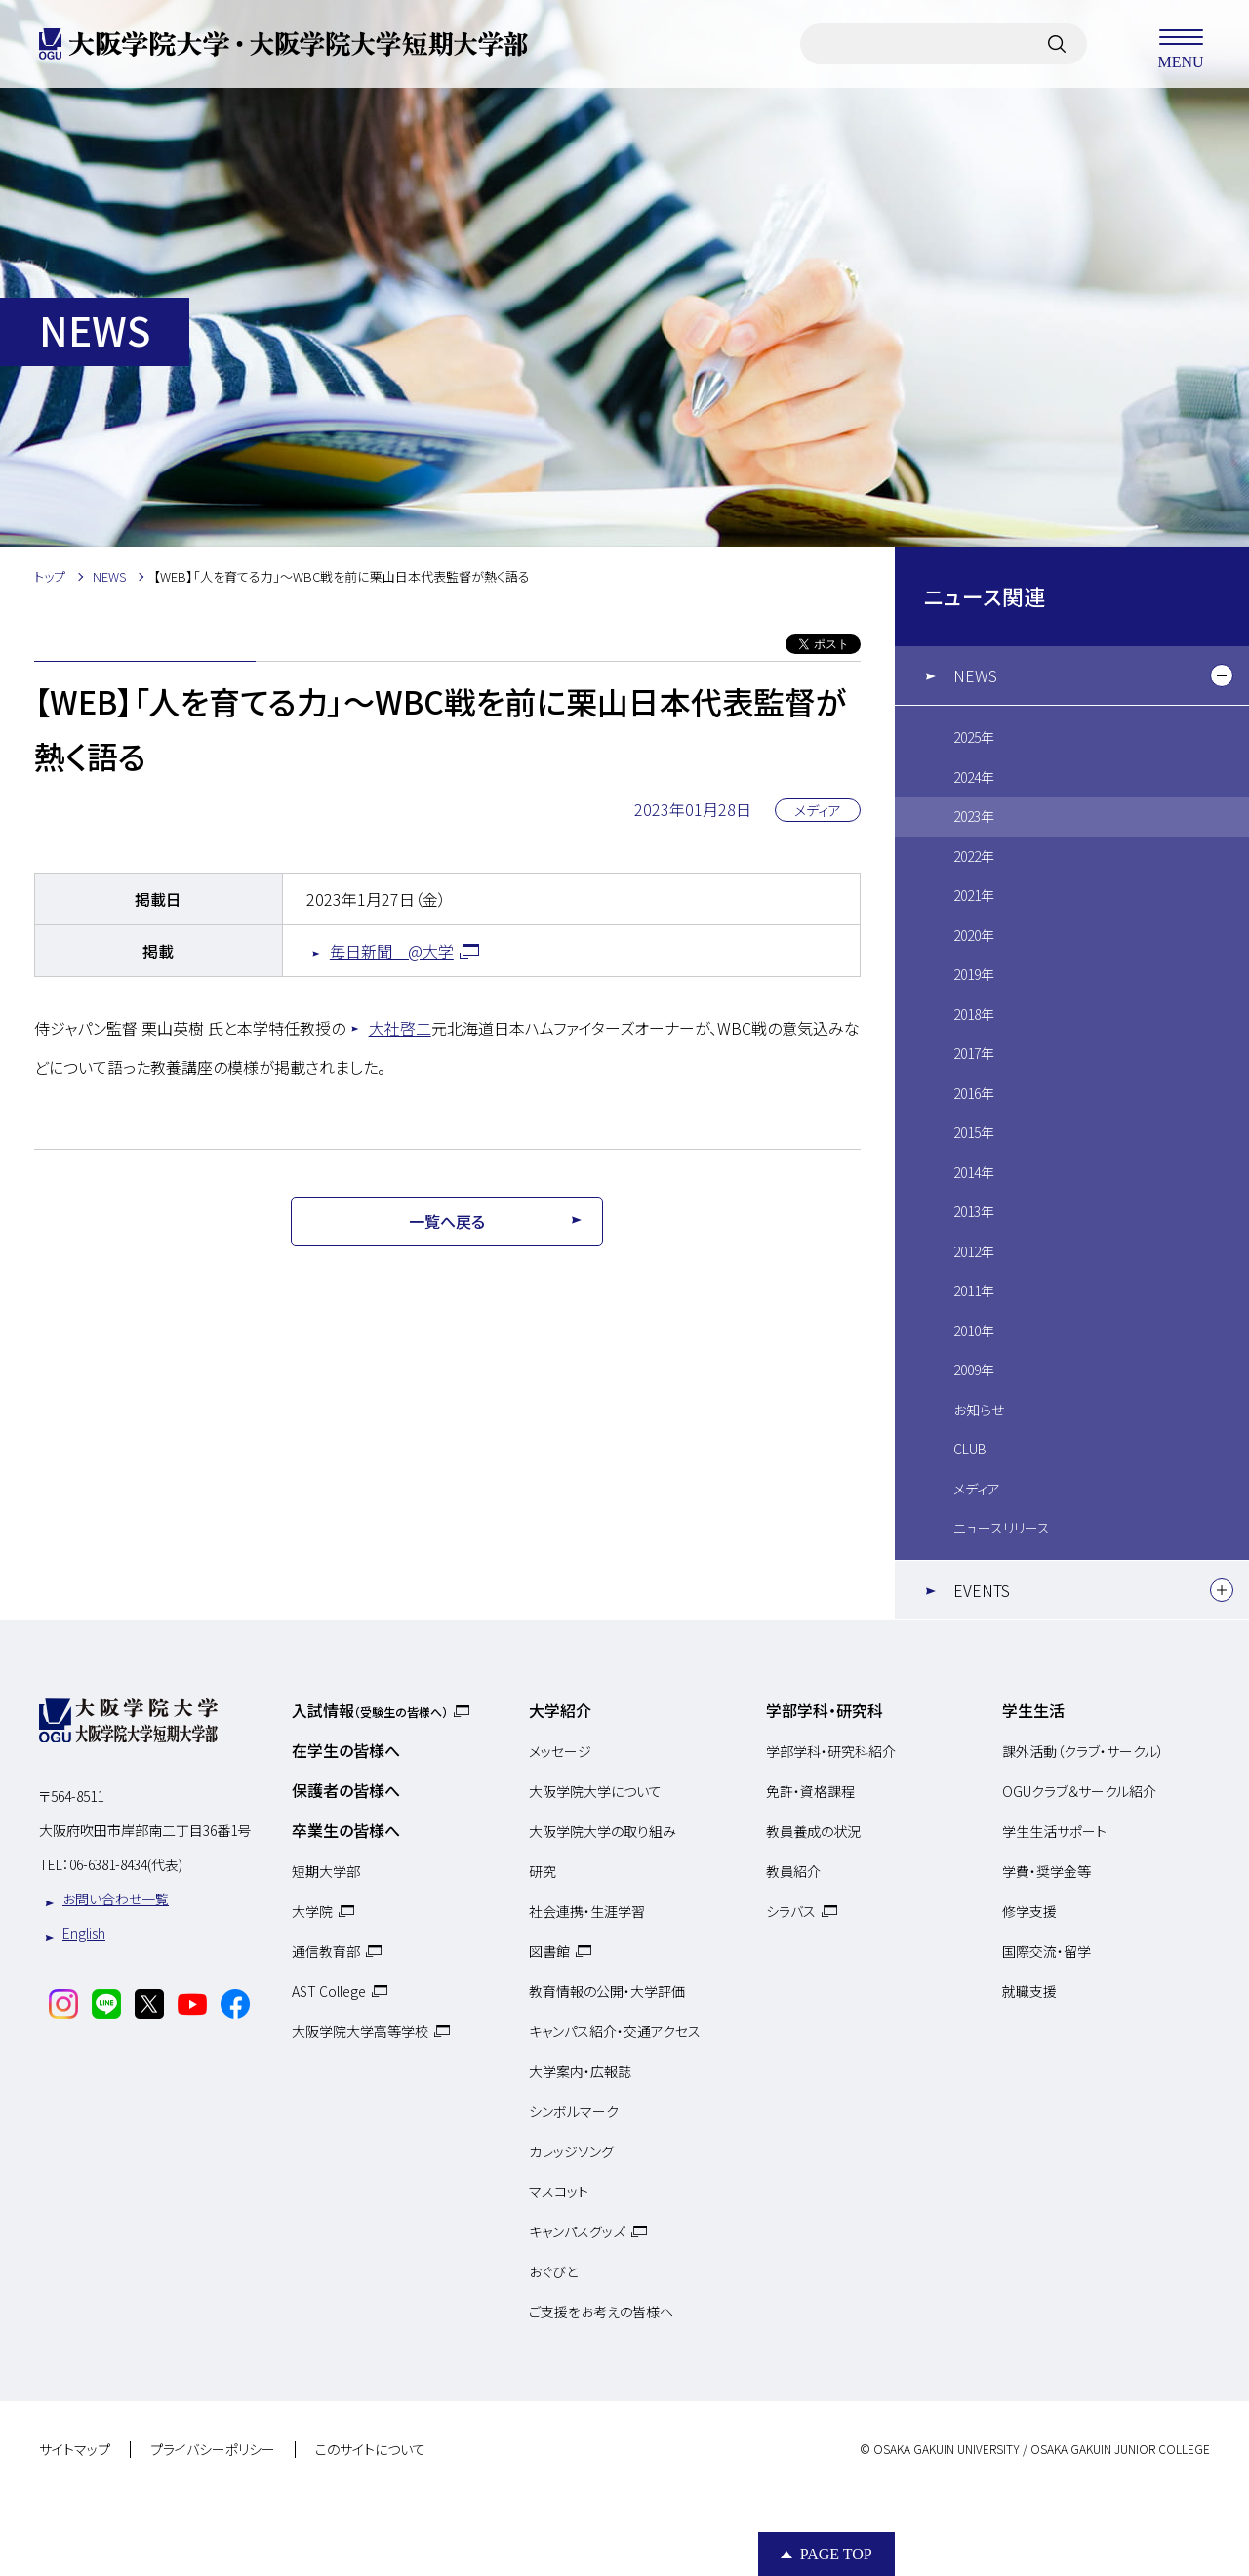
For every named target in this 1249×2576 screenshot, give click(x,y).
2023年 (973, 816)
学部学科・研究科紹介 (831, 1751)
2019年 (973, 974)
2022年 (973, 856)
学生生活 (1033, 1710)
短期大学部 (326, 1871)
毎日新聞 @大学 (392, 950)
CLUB (970, 1448)
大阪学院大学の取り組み (602, 1831)
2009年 (973, 1369)
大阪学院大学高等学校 (360, 2031)
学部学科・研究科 (824, 1710)
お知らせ (978, 1409)
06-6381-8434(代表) (125, 1864)
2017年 (973, 1053)
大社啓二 (400, 1028)
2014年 (973, 1172)
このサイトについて (370, 2450)
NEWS (975, 675)
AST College (329, 1991)
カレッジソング (571, 2151)
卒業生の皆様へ (346, 1830)
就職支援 (1029, 1991)
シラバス (791, 1911)
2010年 (973, 1330)
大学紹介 (560, 1710)
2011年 (973, 1290)
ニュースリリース (1001, 1527)
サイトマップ (74, 2450)
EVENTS (981, 1590)
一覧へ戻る (447, 1221)
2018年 (973, 1014)
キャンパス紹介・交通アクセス (615, 2031)
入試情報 (370, 1710)
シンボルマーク (574, 2111)
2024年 (973, 777)
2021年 (973, 895)
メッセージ (560, 1751)
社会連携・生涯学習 (587, 1911)
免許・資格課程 (810, 1791)
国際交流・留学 (1046, 1951)
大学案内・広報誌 (580, 2071)
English (83, 1932)
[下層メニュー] (1221, 675)
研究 (542, 1871)
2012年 (973, 1251)
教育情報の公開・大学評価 (607, 1991)
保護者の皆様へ (346, 1790)
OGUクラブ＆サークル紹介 (1079, 1791)
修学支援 (1029, 1911)
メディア (976, 1488)
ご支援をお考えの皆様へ (601, 2311)
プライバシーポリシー (212, 2450)
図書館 (549, 1951)
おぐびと (553, 2271)
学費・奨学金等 (1046, 1871)
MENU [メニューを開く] (1180, 44)
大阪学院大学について (595, 1791)
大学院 (312, 1911)
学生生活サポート (1054, 1831)
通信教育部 (326, 1951)
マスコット (558, 2191)
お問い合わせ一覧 (115, 1898)
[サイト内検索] (1057, 43)
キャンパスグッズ (577, 2231)
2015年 (973, 1132)
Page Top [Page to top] (836, 2554)
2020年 (973, 935)
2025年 (973, 737)
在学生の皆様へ (346, 1750)
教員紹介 (793, 1871)
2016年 (973, 1093)
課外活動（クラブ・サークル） (1083, 1751)
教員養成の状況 (813, 1831)
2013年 (973, 1211)
